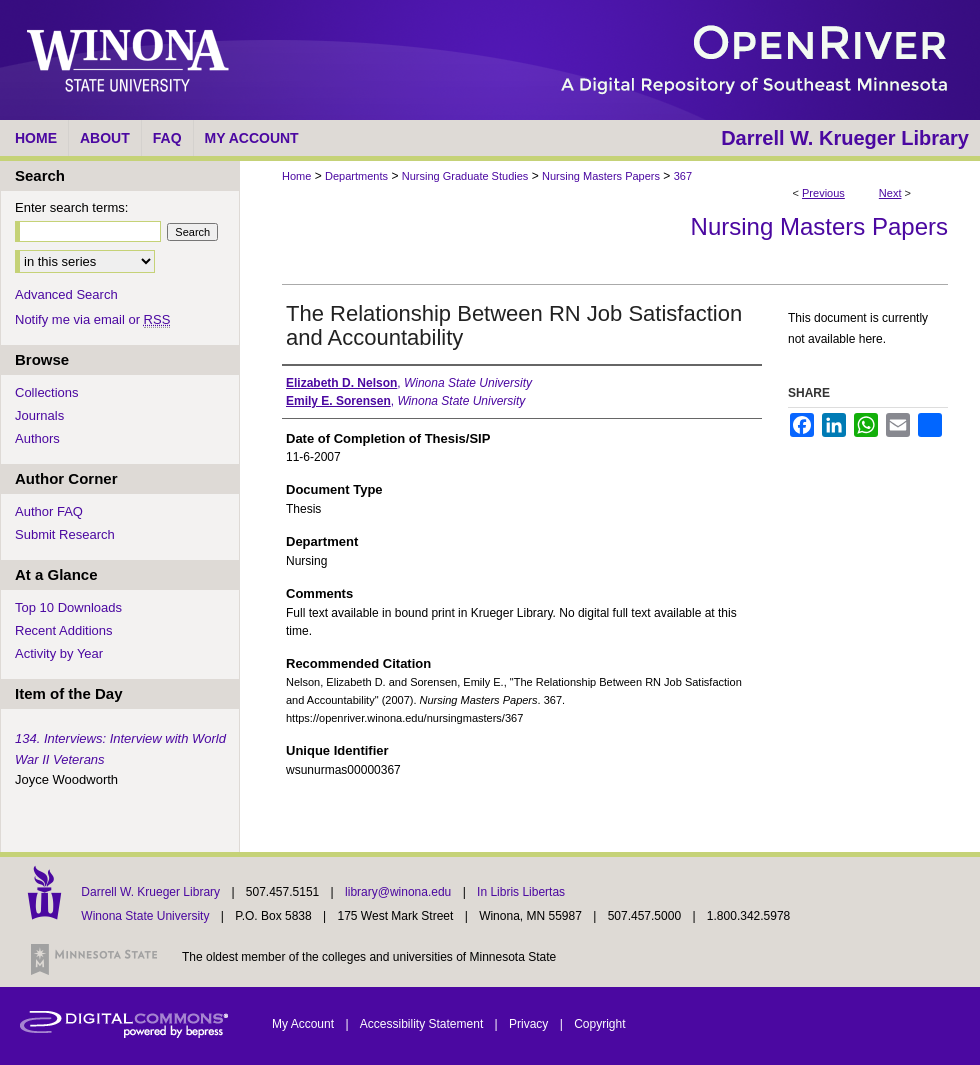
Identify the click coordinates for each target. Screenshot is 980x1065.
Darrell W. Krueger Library (152, 892)
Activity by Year (59, 653)
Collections (47, 392)
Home (296, 176)
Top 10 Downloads (68, 607)
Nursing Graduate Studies (465, 176)
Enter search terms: (71, 207)
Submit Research (65, 534)
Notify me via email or (92, 319)
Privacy (530, 1024)
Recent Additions (64, 630)
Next (890, 193)
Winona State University (145, 916)
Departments (356, 176)
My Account (304, 1024)
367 (683, 176)
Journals (39, 415)
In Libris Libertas (521, 892)
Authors (37, 438)
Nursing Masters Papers (601, 176)
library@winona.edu (400, 892)
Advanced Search (66, 294)
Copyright (599, 1024)
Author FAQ (49, 511)
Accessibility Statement (423, 1024)
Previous (823, 193)
